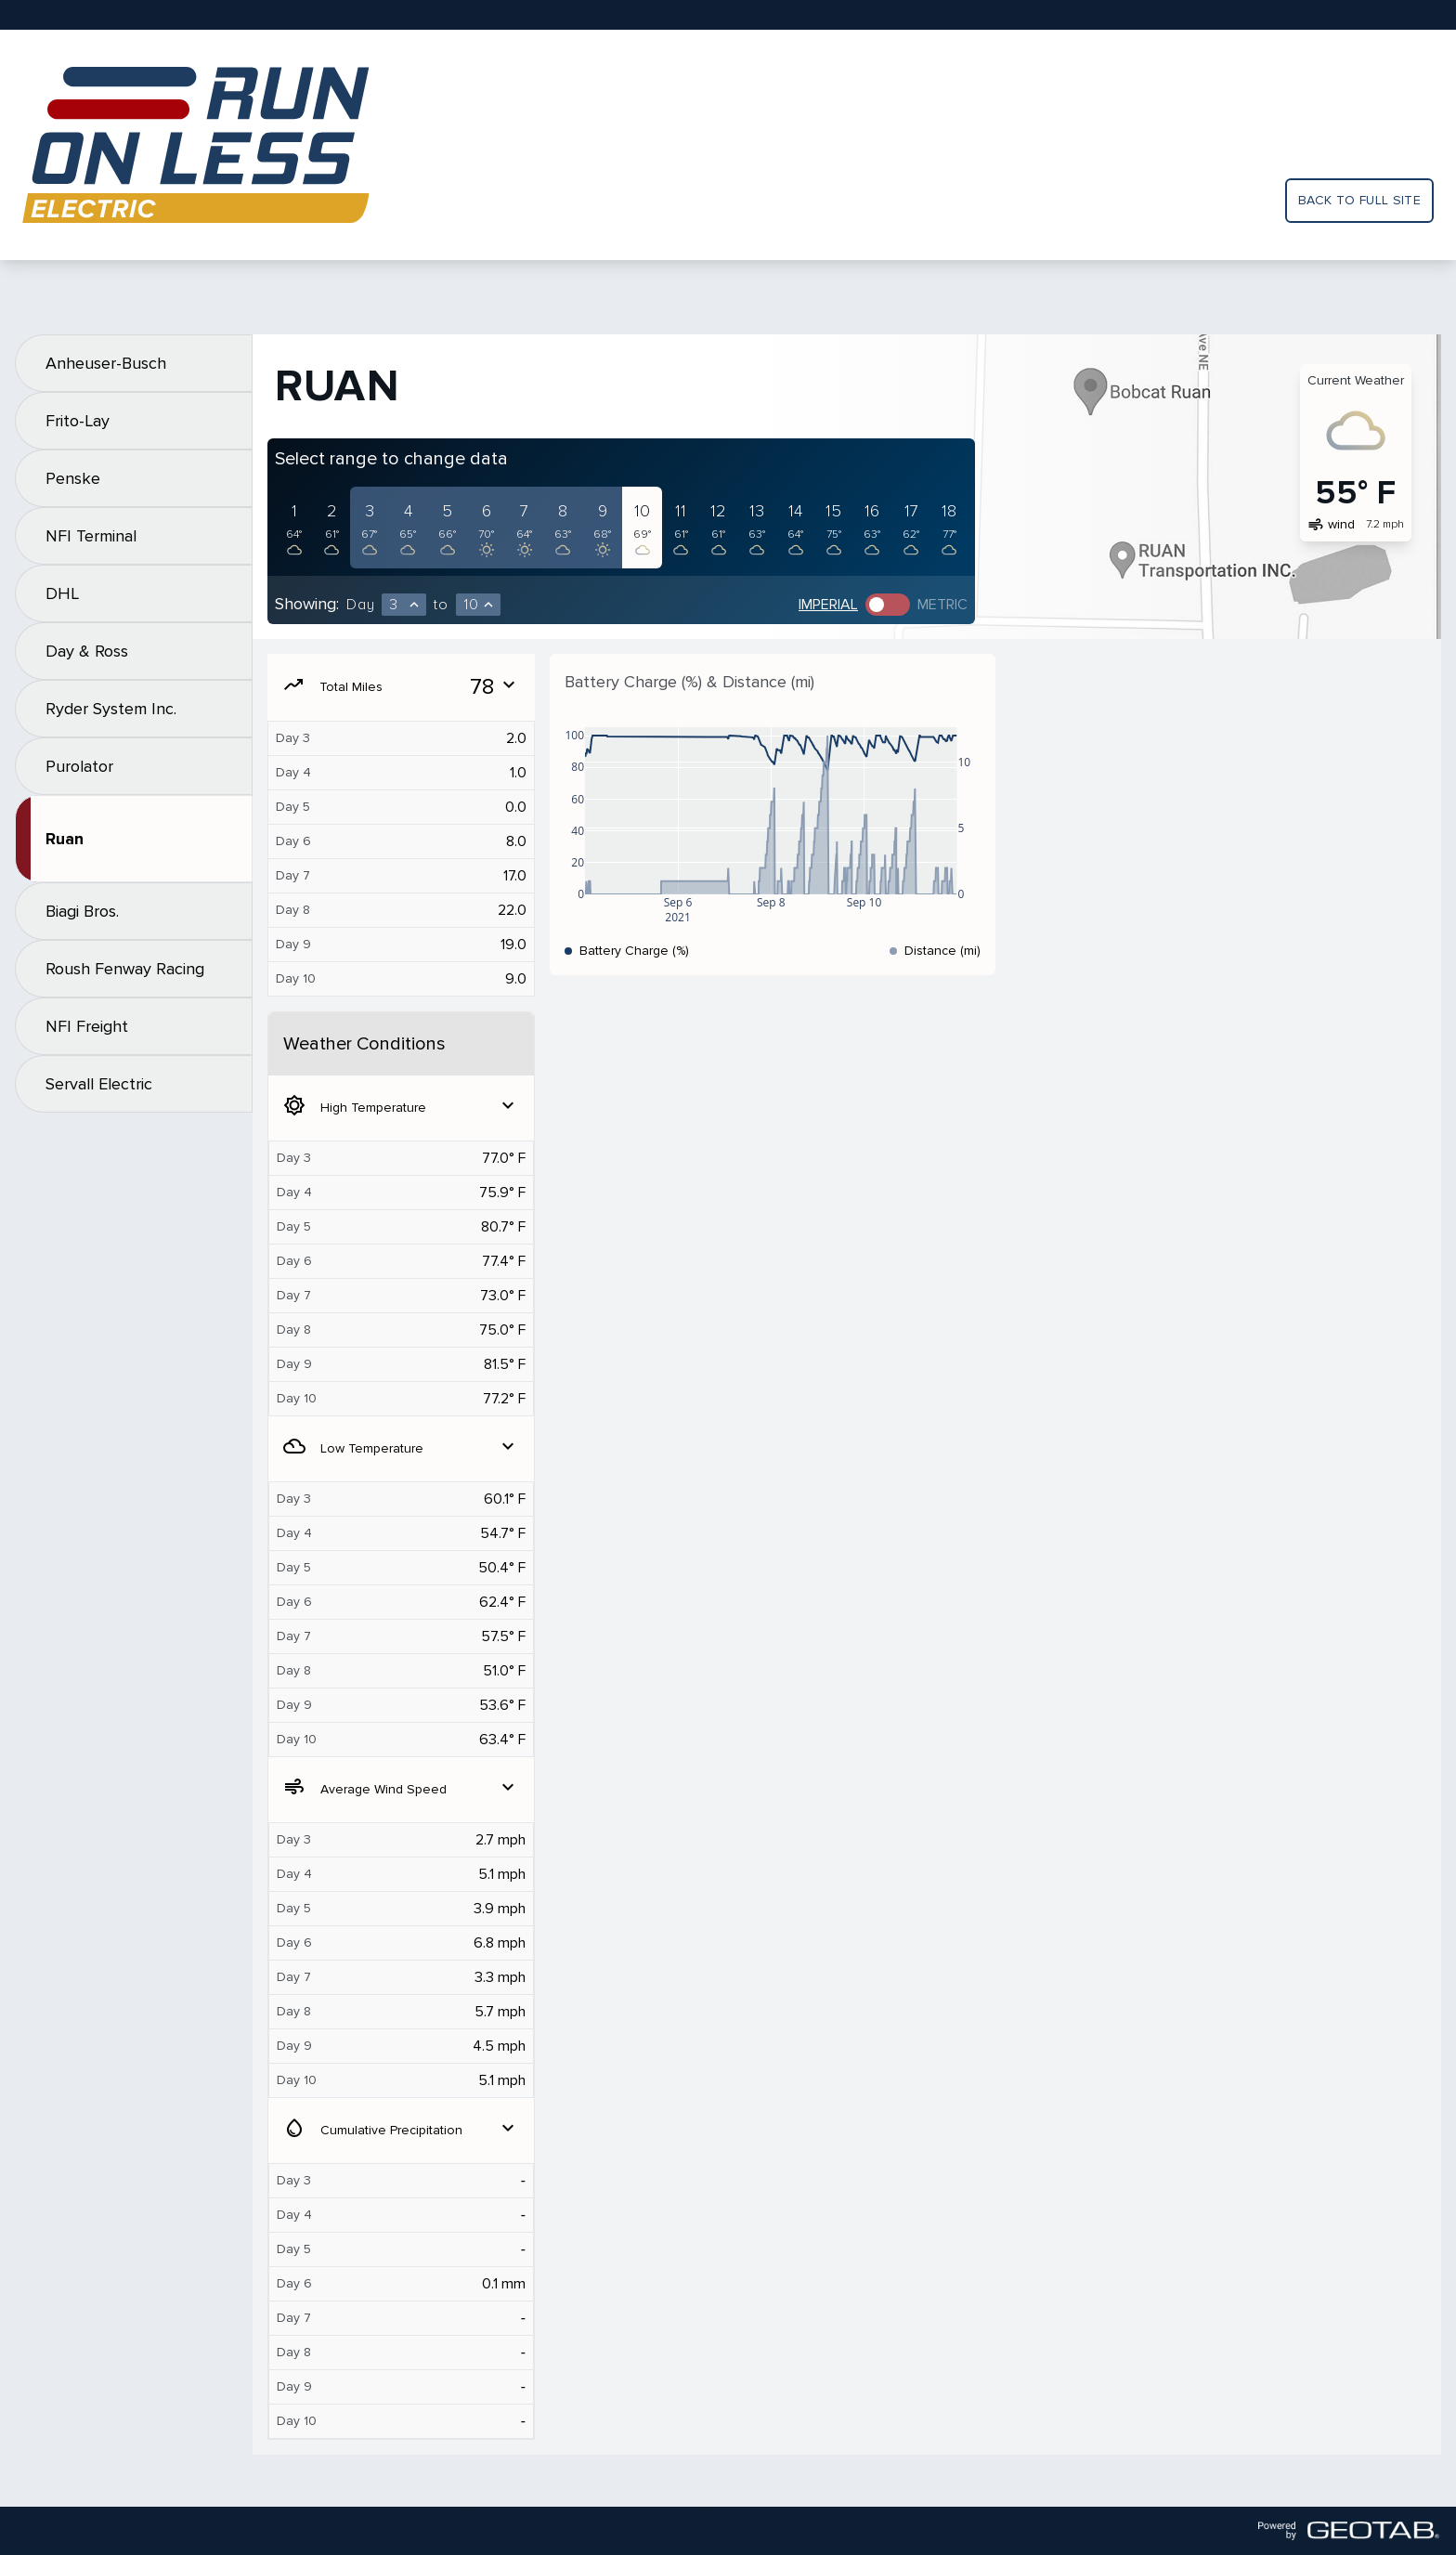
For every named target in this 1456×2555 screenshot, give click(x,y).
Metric (942, 604)
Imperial (828, 604)
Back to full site (1359, 200)
